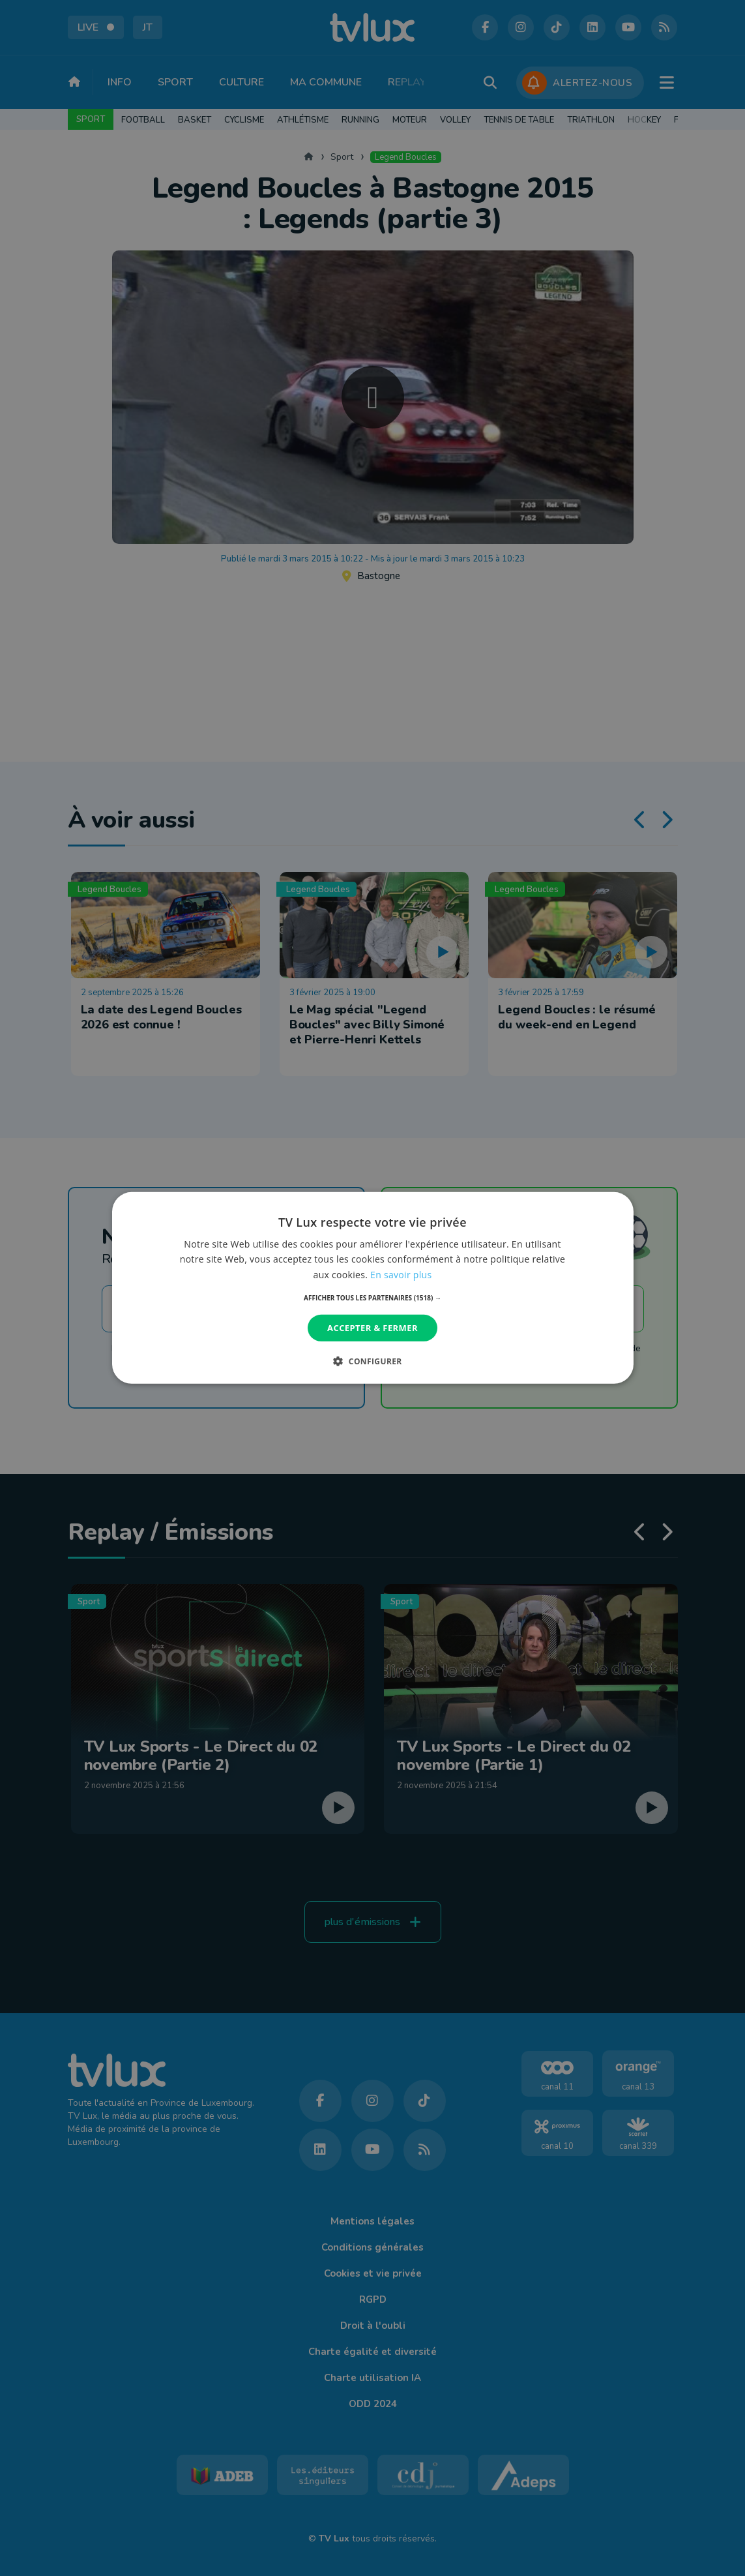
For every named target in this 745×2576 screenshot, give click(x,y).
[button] (372, 1298)
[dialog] (372, 1288)
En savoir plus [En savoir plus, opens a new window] (400, 1274)
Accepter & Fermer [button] (372, 1328)
